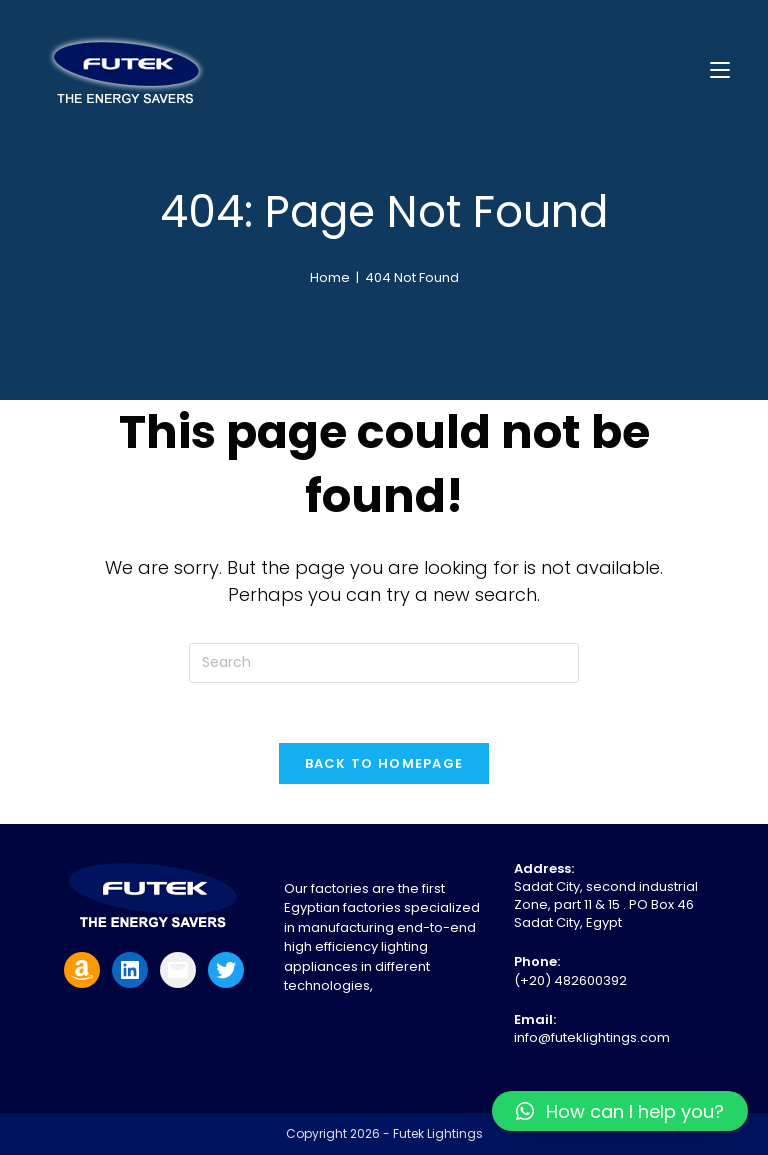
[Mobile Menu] (720, 69)
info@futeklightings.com (592, 1037)
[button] (620, 1111)
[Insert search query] (384, 663)
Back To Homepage (384, 763)
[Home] (330, 277)
